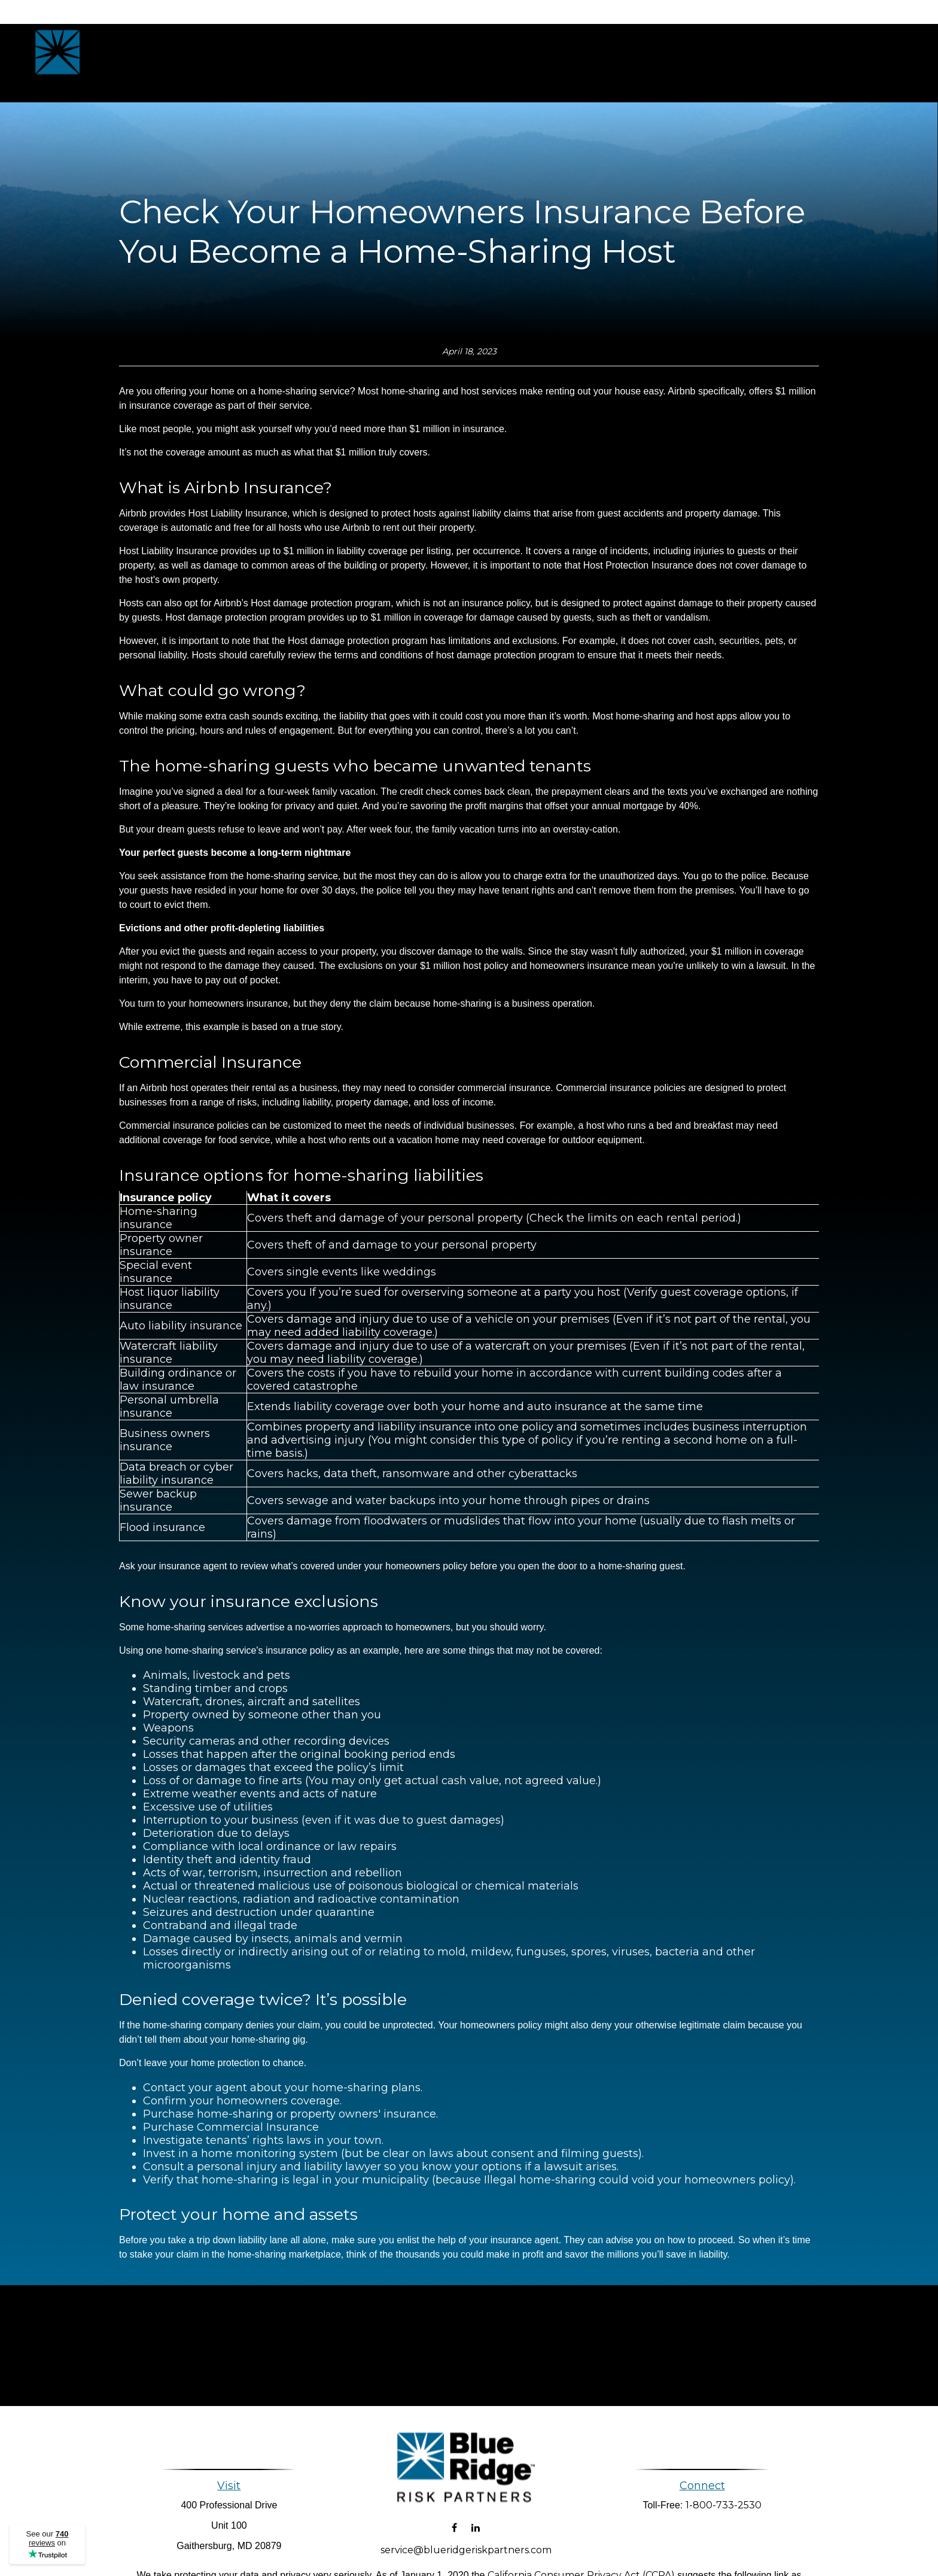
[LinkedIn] (475, 2516)
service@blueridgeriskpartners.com (466, 2538)
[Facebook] (454, 2516)
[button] (498, 63)
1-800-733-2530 (724, 2505)
